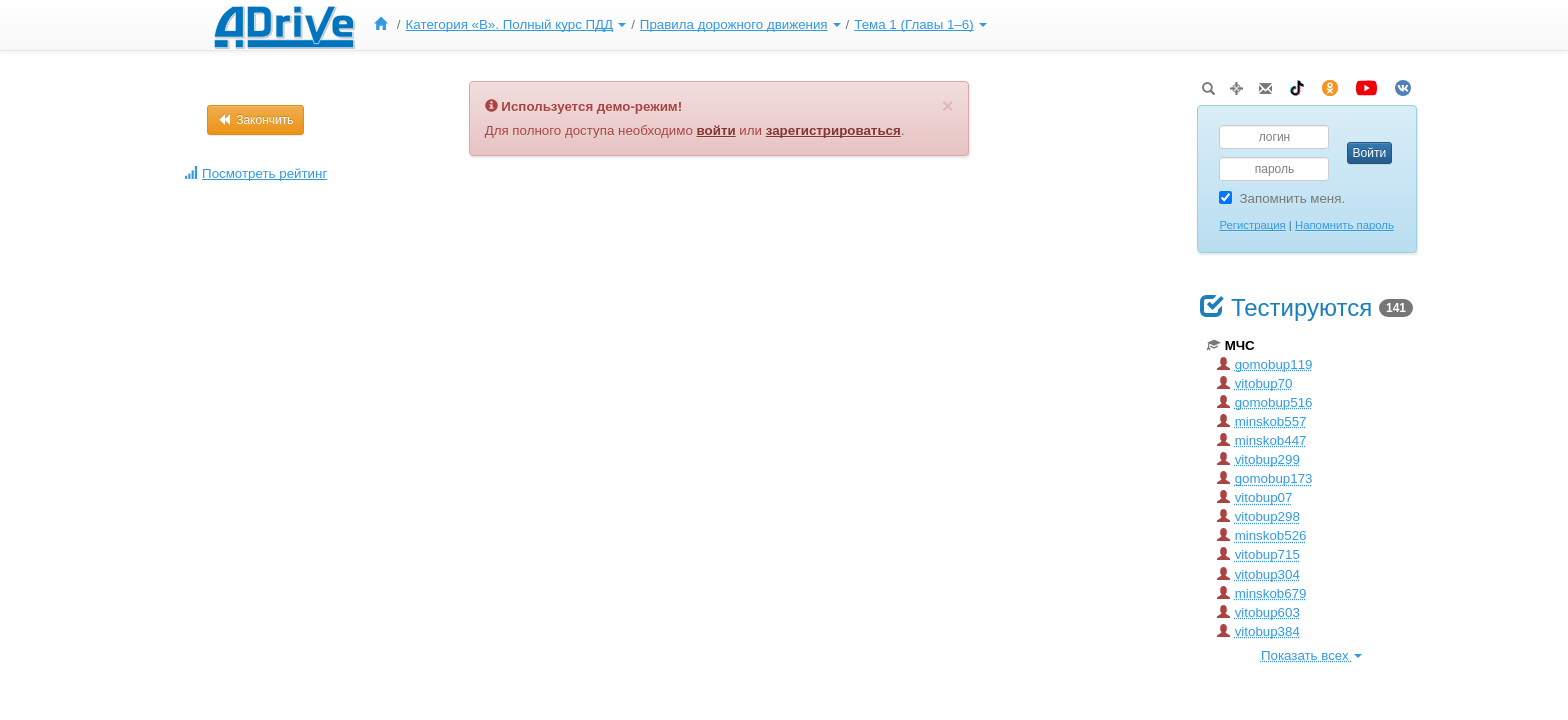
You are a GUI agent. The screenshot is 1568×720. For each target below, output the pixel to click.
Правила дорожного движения (740, 24)
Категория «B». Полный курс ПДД (516, 24)
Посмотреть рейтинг (255, 173)
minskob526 (1262, 535)
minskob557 (1262, 421)
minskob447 (1262, 440)
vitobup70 (1255, 383)
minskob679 (1262, 593)
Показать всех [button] (1311, 655)
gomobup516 (1265, 402)
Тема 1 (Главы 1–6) (920, 24)
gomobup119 (1265, 364)
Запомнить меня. (1282, 198)
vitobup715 (1258, 554)
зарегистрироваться (833, 130)
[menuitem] (385, 25)
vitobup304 (1258, 574)
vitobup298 (1258, 516)
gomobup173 (1265, 478)
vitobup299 (1258, 459)
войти (716, 130)
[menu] (678, 25)
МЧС (1231, 345)
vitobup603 (1258, 612)
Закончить (256, 120)
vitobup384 (1258, 631)
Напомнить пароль (1344, 225)
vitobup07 (1255, 497)
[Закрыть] (947, 105)
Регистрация (1252, 225)
